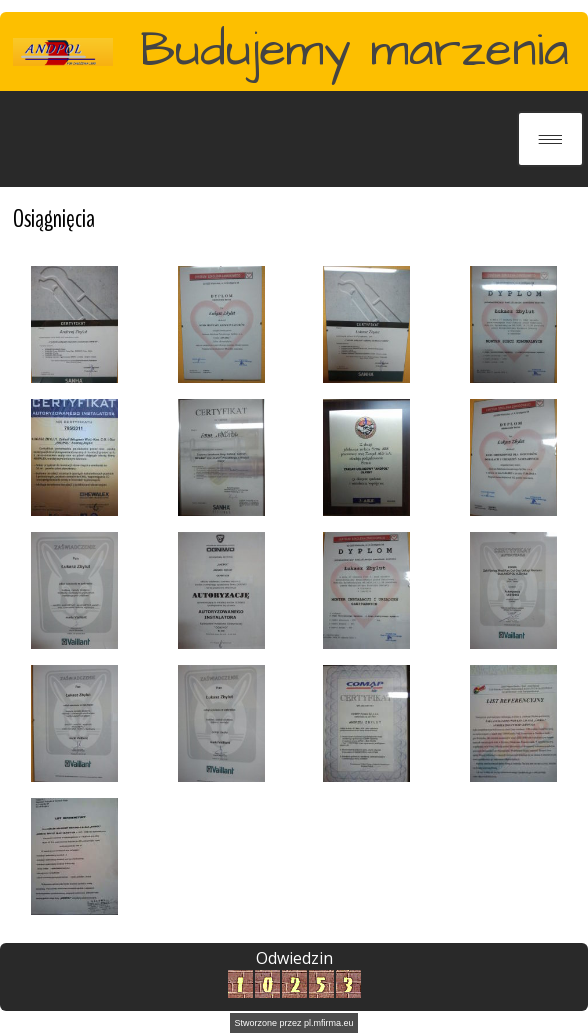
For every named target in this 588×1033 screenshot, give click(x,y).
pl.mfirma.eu (329, 1023)
